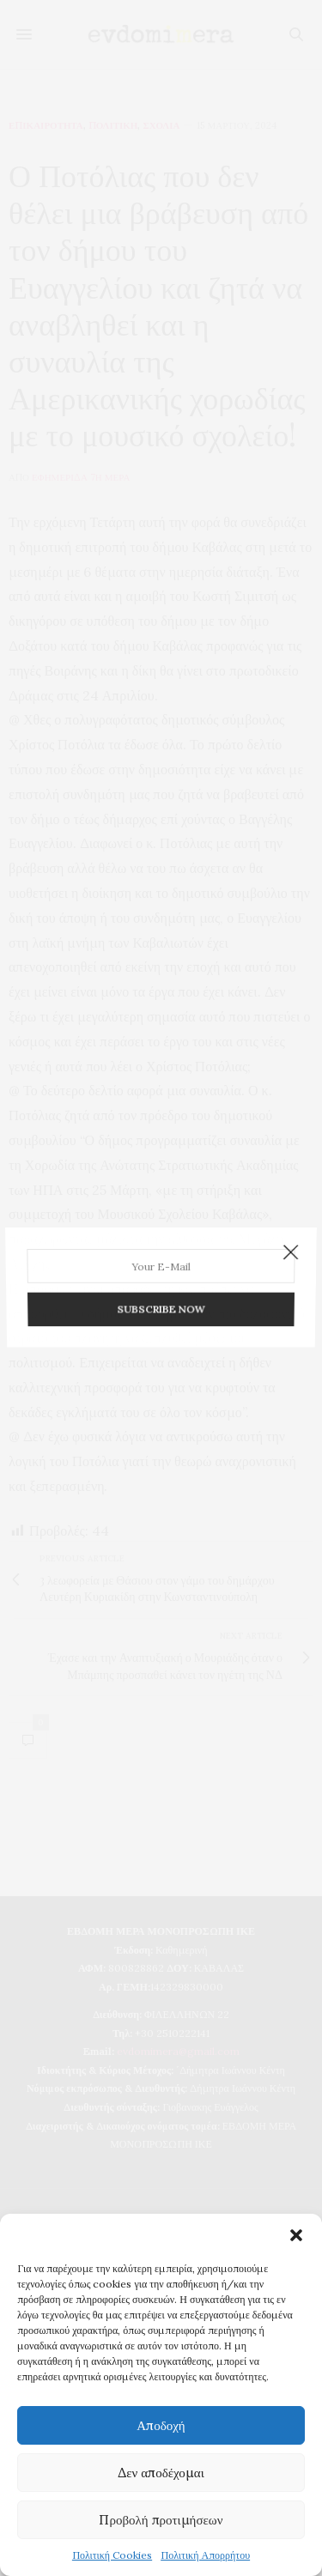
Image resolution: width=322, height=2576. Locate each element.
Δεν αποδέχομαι (161, 2472)
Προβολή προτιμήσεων (160, 2520)
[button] (296, 2235)
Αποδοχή (161, 2425)
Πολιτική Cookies (112, 2555)
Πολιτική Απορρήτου (205, 2555)
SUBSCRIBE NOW (161, 1305)
